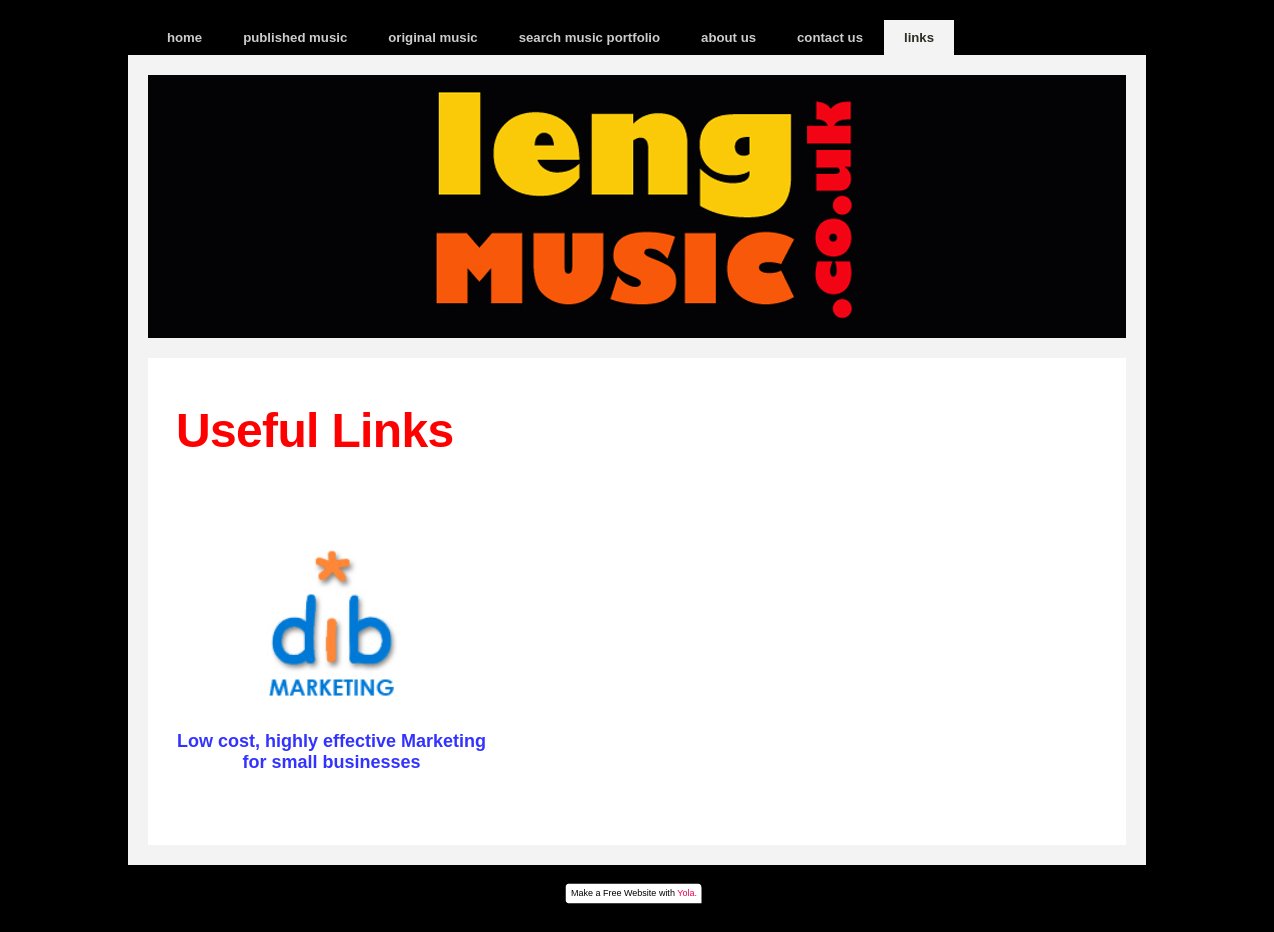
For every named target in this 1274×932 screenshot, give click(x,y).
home (184, 37)
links (919, 37)
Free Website (629, 893)
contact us (830, 37)
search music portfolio (589, 37)
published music (295, 37)
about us (728, 37)
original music (432, 37)
